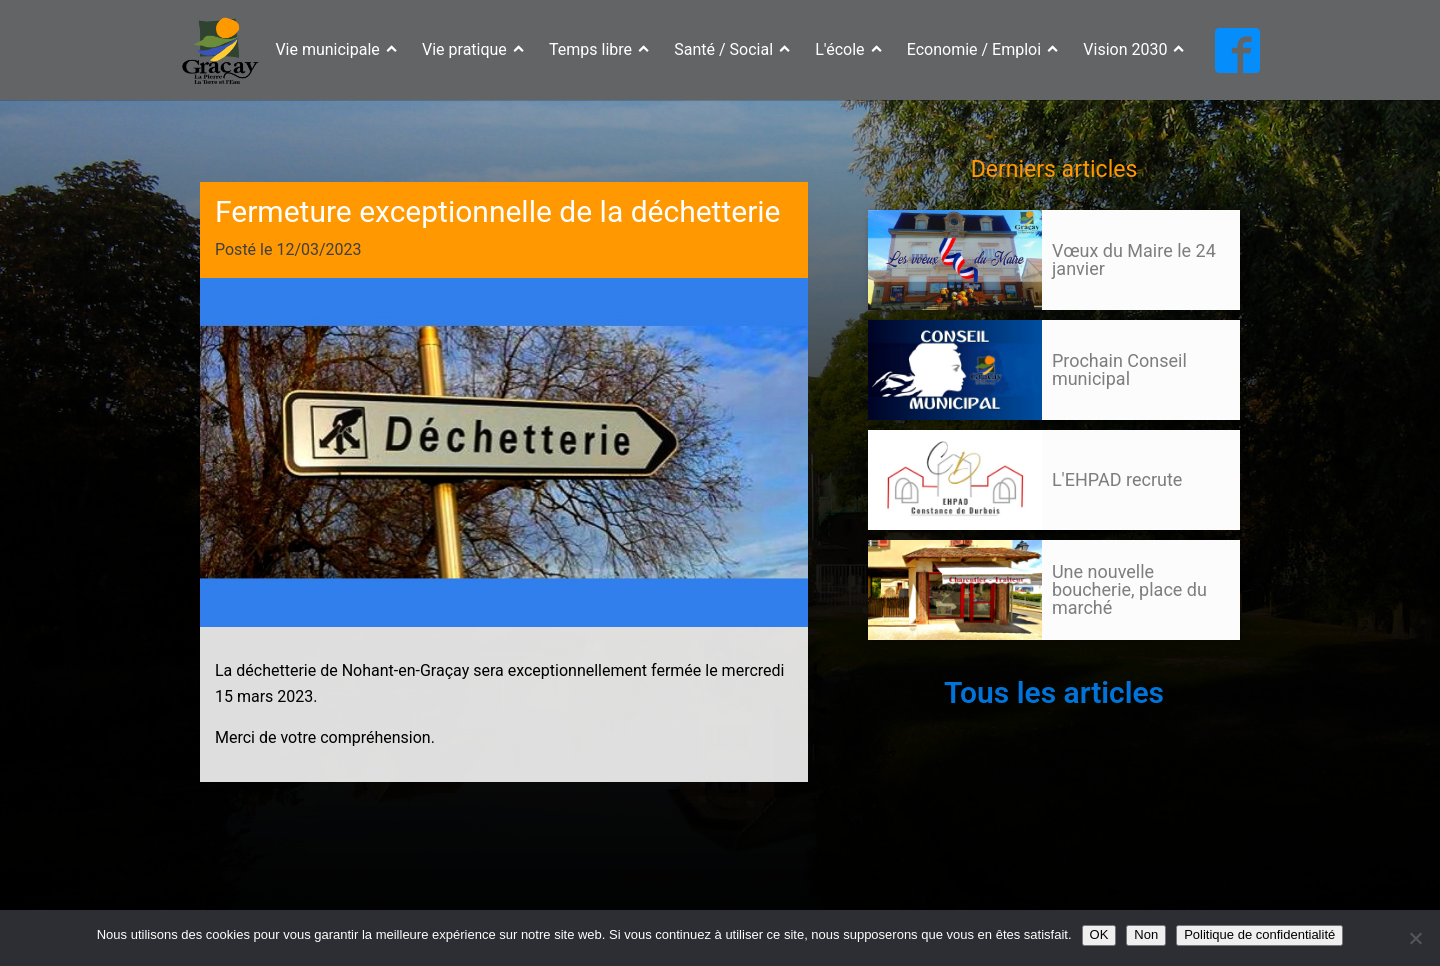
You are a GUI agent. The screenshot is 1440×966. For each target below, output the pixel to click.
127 (906, 659)
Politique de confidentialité (1259, 934)
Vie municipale (336, 49)
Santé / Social (732, 49)
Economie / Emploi (983, 49)
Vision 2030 (1133, 49)
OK (1099, 934)
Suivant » (941, 659)
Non (1146, 934)
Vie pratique (473, 49)
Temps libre (599, 49)
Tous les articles (1054, 692)
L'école (848, 49)
